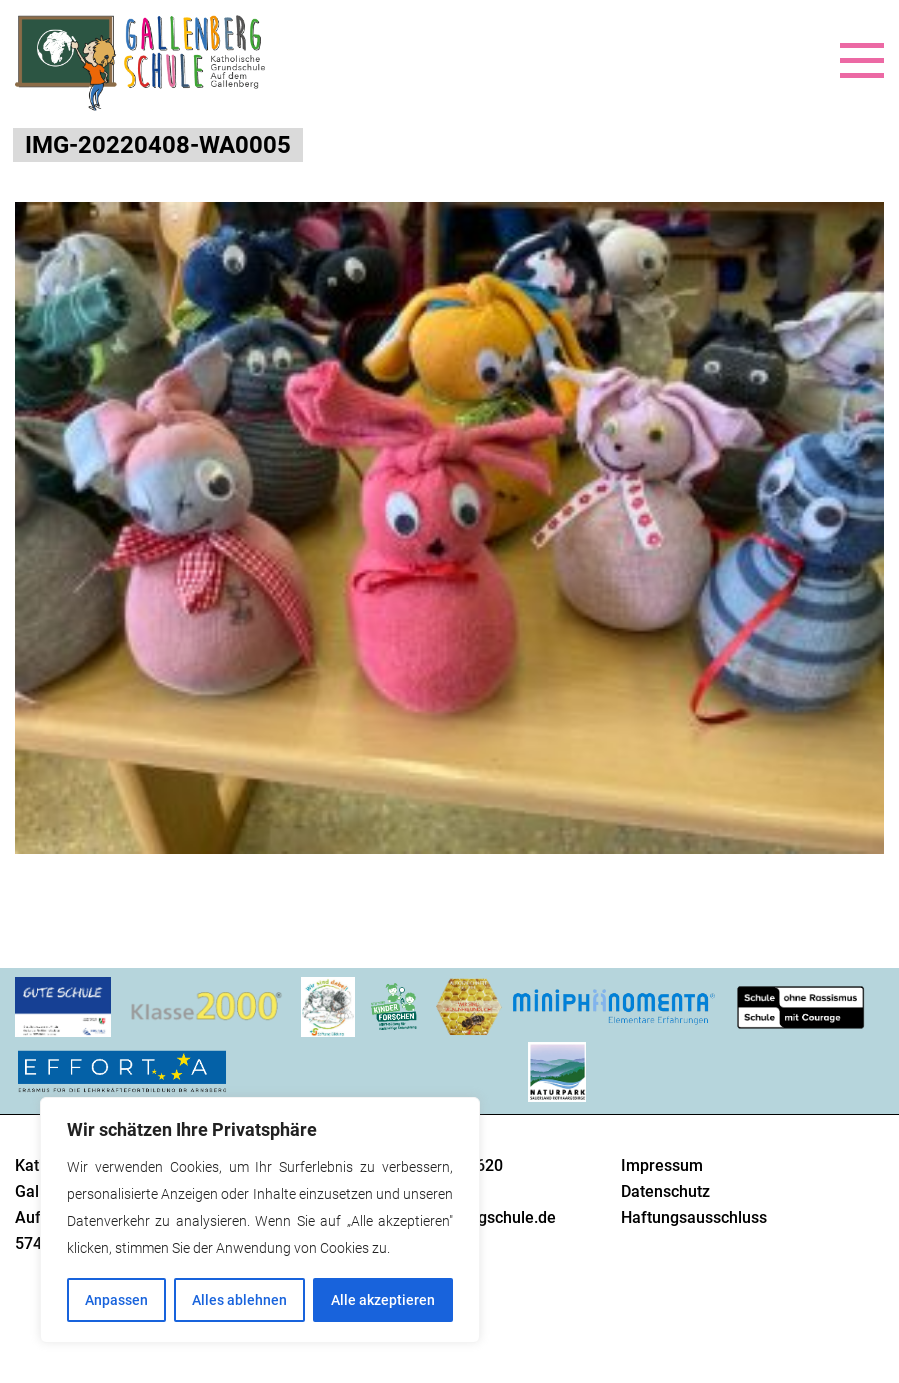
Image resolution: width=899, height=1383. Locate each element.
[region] (260, 1220)
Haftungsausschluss (694, 1217)
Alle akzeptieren (383, 1300)
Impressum (662, 1165)
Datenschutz (665, 1191)
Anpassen (116, 1300)
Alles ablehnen (239, 1300)
